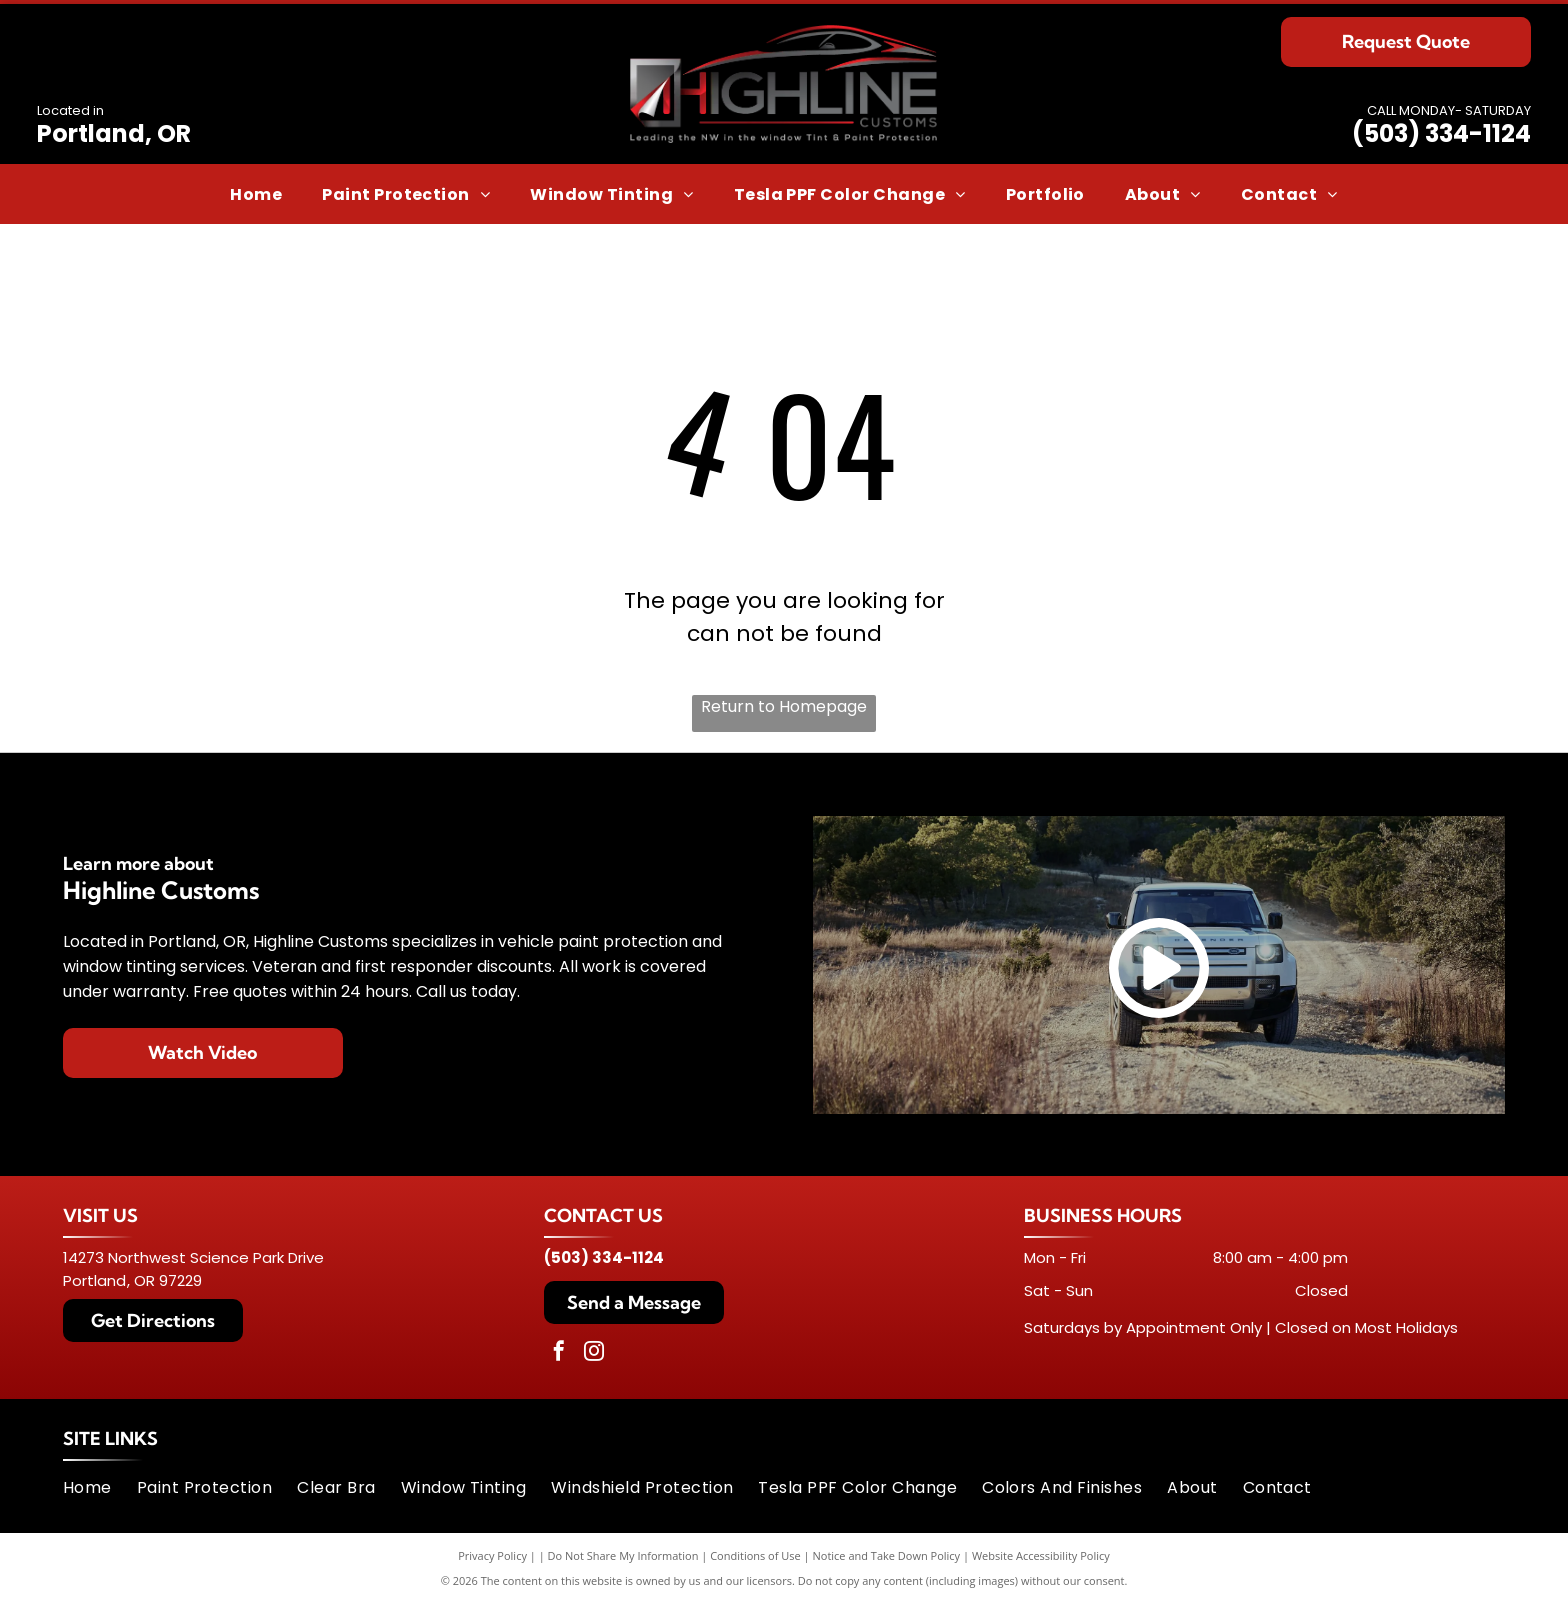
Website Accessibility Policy (1041, 1555)
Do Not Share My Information (623, 1555)
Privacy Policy (492, 1555)
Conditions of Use (755, 1555)
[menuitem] (256, 193)
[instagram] (594, 1353)
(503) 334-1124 (1441, 133)
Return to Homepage (784, 706)
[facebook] (559, 1353)
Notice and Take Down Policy (887, 1555)
